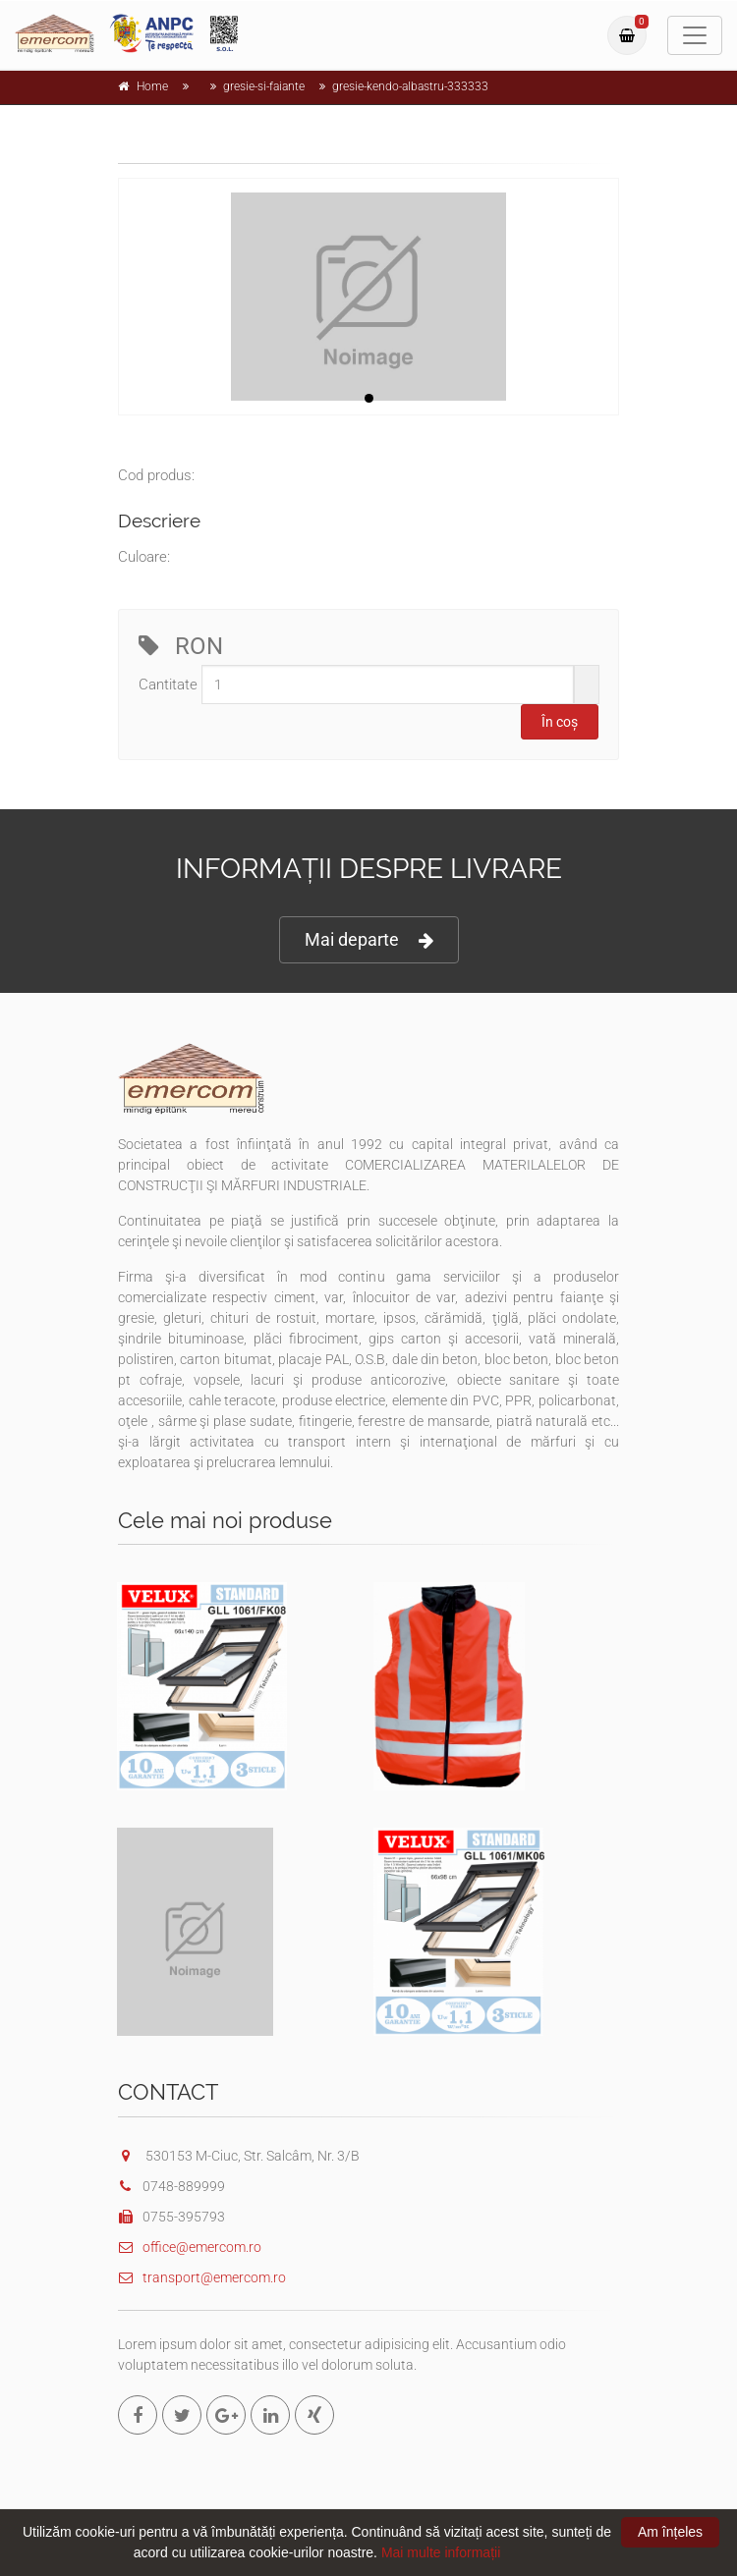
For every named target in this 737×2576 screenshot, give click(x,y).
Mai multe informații (440, 2552)
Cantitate (168, 684)
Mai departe (369, 940)
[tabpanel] (368, 296)
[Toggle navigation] (694, 35)
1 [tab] (369, 398)
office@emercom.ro (189, 2247)
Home (152, 86)
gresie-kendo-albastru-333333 (410, 86)
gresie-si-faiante (264, 86)
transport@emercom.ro (202, 2277)
